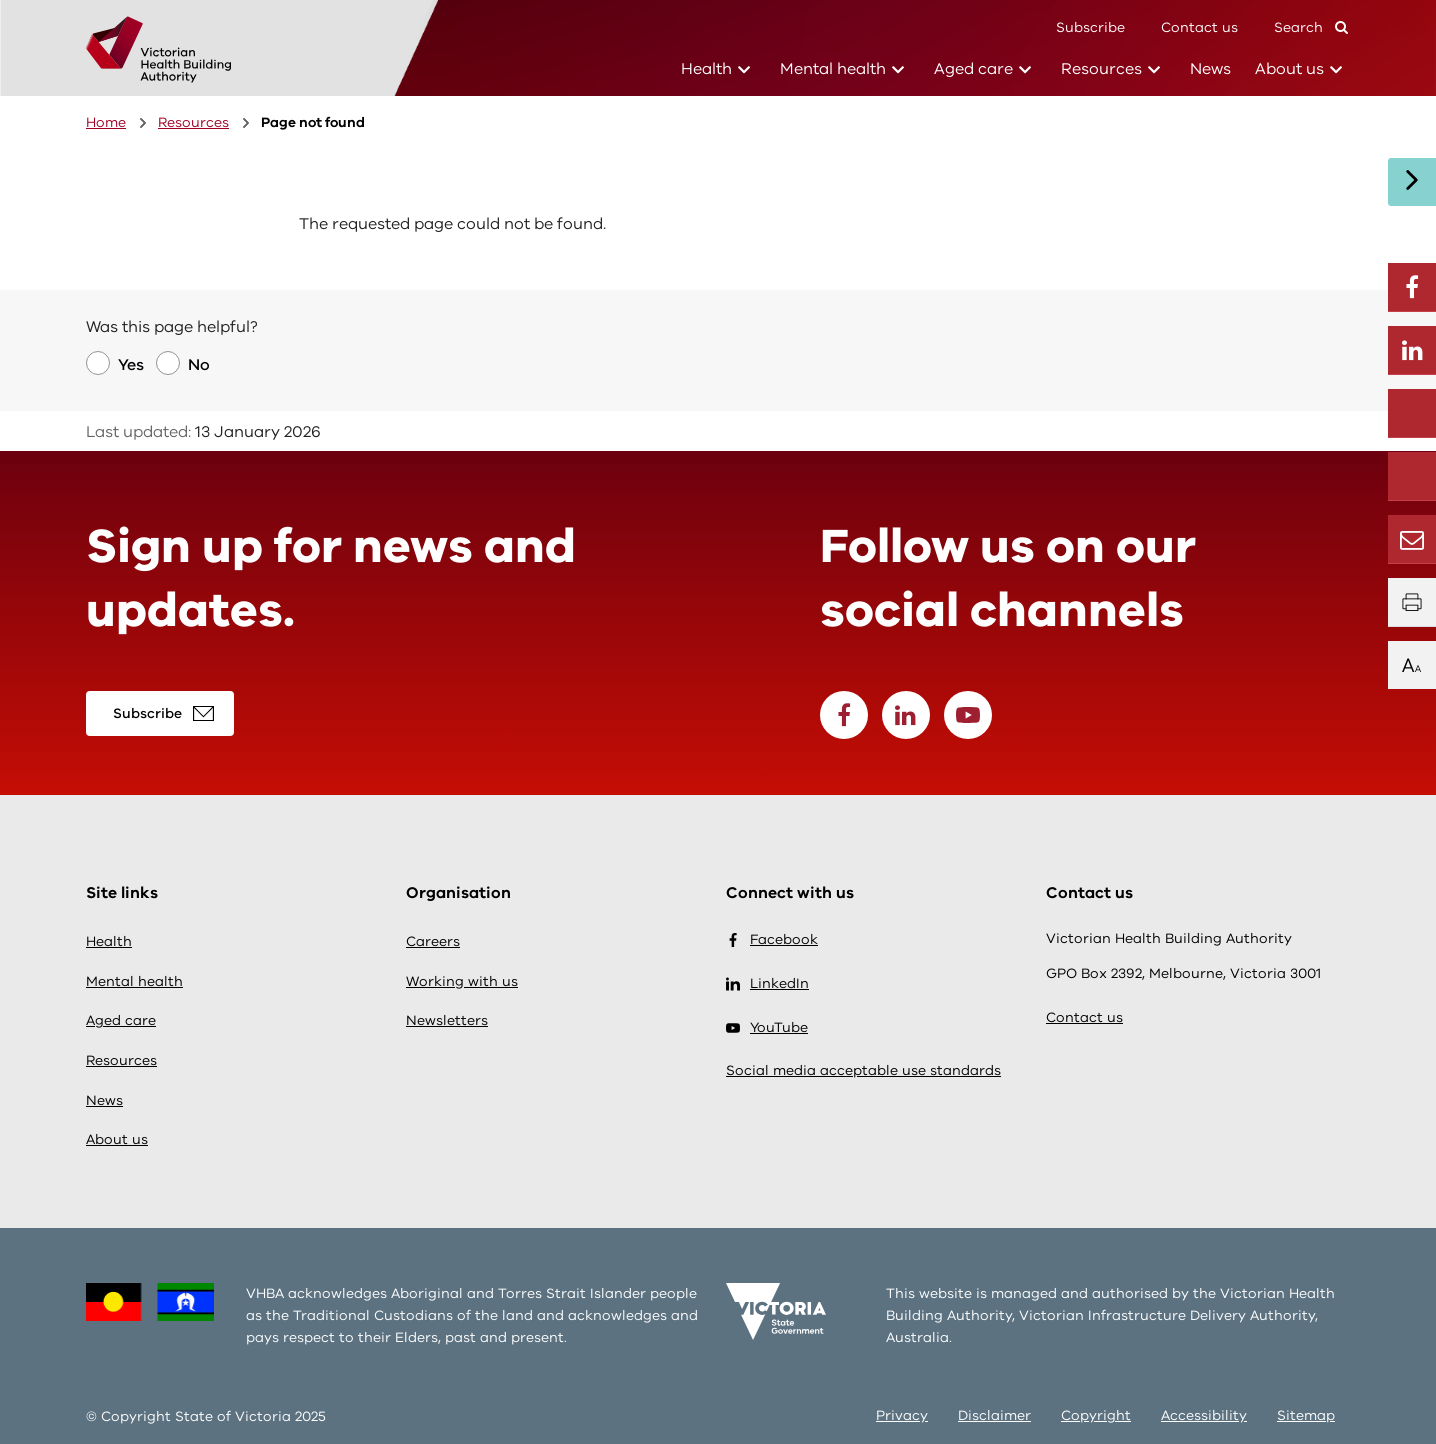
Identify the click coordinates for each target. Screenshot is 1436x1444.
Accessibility (1204, 1415)
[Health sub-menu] (744, 70)
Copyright (1096, 1415)
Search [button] (1311, 27)
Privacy (902, 1415)
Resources (1101, 68)
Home (106, 122)
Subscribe (1090, 27)
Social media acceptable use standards (863, 1070)
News (1210, 69)
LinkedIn (767, 984)
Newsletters (447, 1020)
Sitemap (1306, 1415)
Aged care (973, 68)
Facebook (772, 940)
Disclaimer (994, 1415)
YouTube (767, 1028)
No (199, 365)
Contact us (1084, 1017)
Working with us (462, 981)
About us (1289, 68)
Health (706, 68)
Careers (433, 941)
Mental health (833, 68)
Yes (131, 365)
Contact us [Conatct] (1199, 27)
